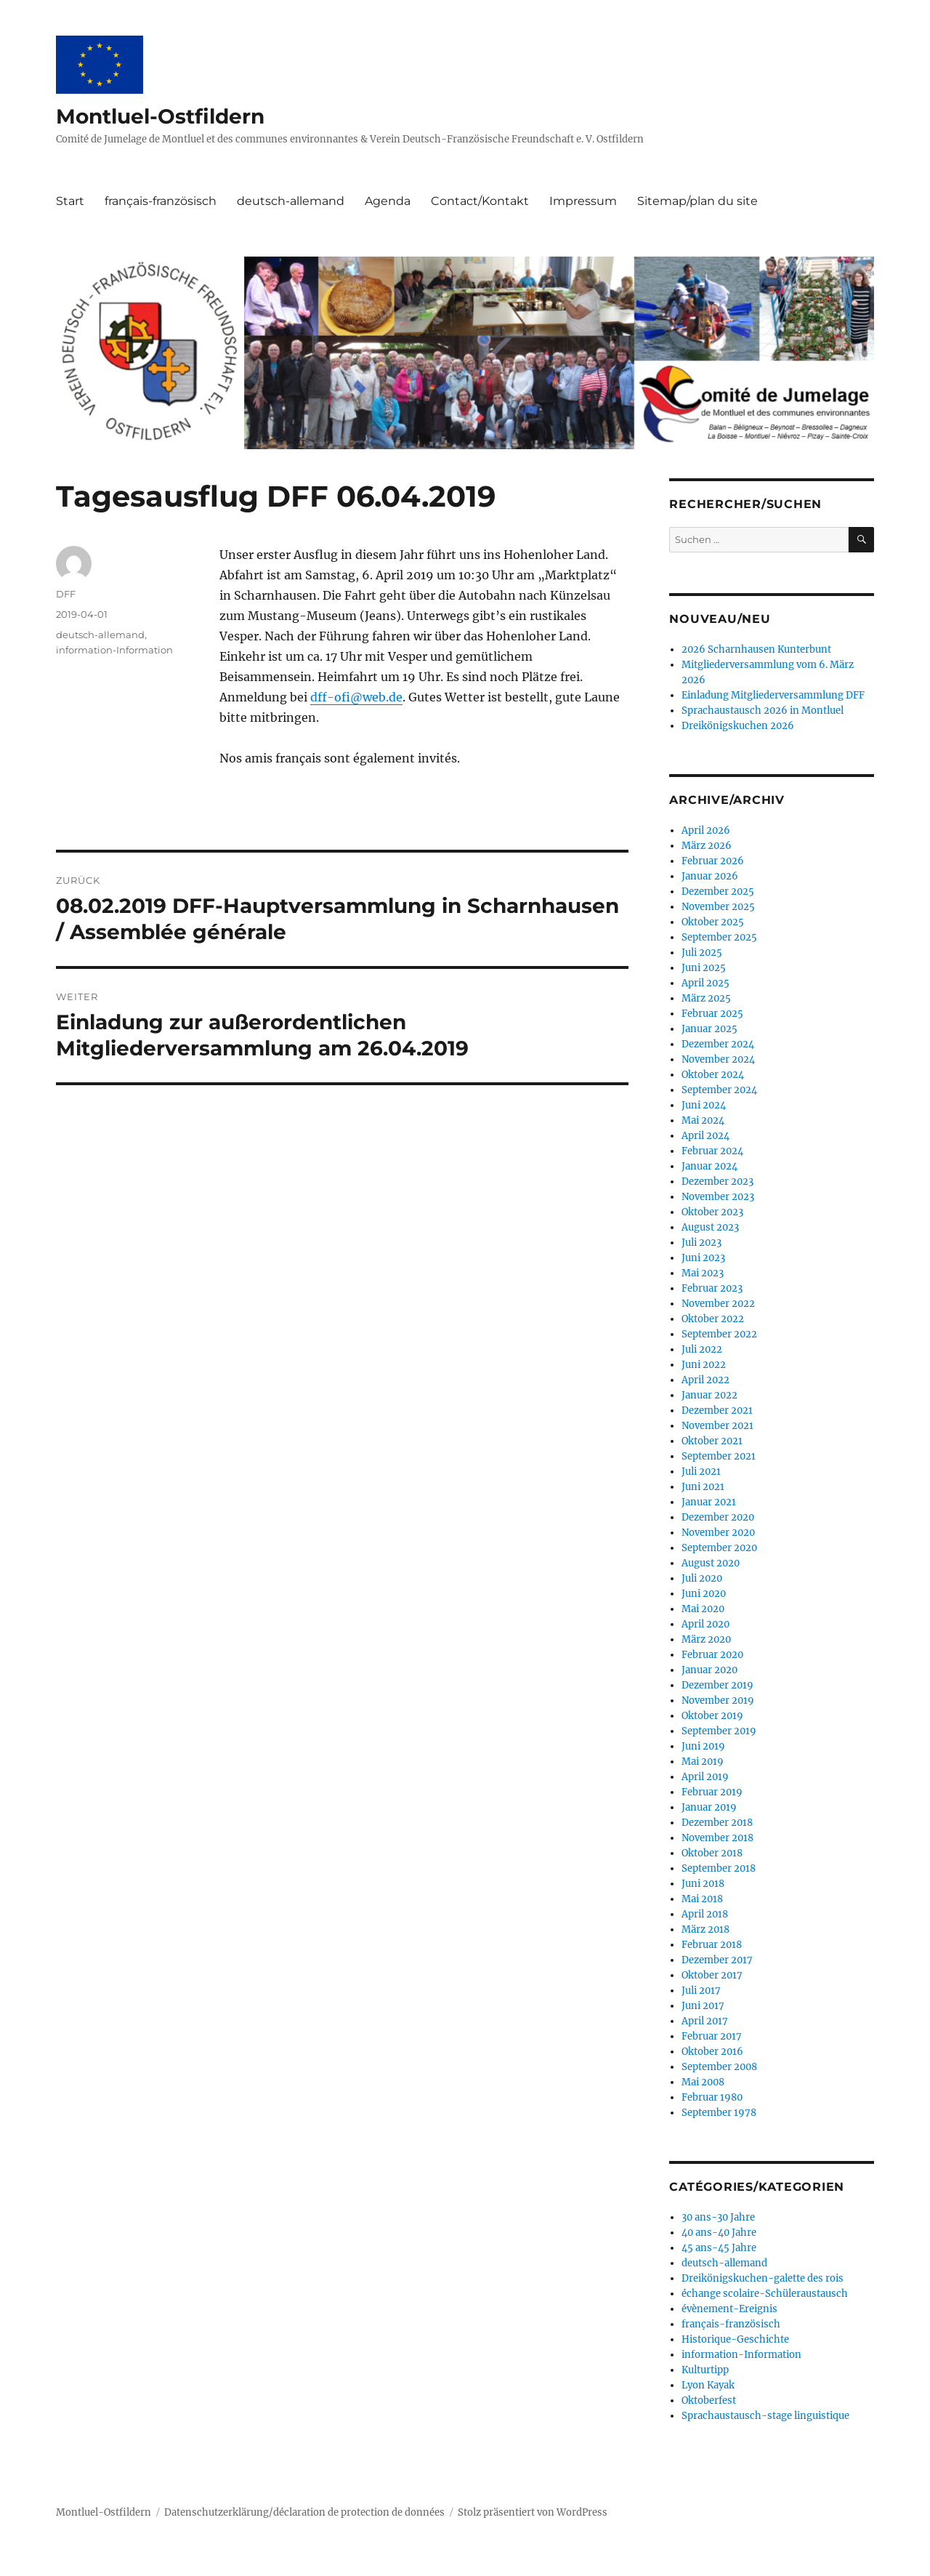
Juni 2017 (703, 2006)
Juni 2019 (703, 1746)
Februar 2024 (712, 1151)
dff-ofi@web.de (356, 697)
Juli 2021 (701, 1471)
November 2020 (718, 1532)
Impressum (583, 201)
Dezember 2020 (718, 1517)
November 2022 (718, 1303)
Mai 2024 (703, 1120)
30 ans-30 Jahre (718, 2217)
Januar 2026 (710, 876)
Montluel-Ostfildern (160, 116)
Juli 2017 (701, 1990)
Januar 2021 (709, 1502)
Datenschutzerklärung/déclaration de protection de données (304, 2512)
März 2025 (706, 998)
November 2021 (717, 1426)
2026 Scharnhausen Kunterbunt (756, 649)
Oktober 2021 (712, 1441)
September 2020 (719, 1548)
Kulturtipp (705, 2370)
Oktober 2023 (712, 1212)
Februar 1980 (712, 2097)
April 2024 (705, 1136)
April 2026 (706, 830)
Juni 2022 (704, 1365)
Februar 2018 (712, 1945)
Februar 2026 (713, 861)
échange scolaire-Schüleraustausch (765, 2293)
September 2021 (719, 1456)
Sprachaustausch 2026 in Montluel (763, 710)
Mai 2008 (703, 2082)
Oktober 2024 (713, 1074)
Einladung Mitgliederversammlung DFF (773, 695)
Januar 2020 (709, 1670)
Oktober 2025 (713, 922)
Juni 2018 (703, 1883)
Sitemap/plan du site (697, 201)
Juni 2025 (704, 968)
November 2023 (718, 1197)
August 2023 (710, 1227)
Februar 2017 (712, 2036)
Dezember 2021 (717, 1410)
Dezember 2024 (718, 1044)
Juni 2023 (703, 1258)
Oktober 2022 (713, 1319)
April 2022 (705, 1380)
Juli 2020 (702, 1578)
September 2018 (719, 1868)
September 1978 (719, 2112)
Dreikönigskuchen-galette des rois (763, 2278)
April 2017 (705, 2021)
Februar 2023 (712, 1288)
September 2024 (719, 1090)
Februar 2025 (712, 1013)
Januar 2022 (709, 1395)
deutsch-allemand (290, 201)
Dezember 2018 (717, 1822)
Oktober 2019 (712, 1716)
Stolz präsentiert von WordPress (532, 2512)
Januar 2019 (709, 1807)
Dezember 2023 (717, 1181)
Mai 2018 (702, 1899)
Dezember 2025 (718, 891)
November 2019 (718, 1700)
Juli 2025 (702, 952)
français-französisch (161, 201)
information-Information (114, 650)
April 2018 (705, 1914)
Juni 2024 (704, 1105)
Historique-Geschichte (735, 2339)
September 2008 (719, 2067)
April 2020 (705, 1624)
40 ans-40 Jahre (719, 2232)
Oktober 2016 (712, 2051)
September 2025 (719, 937)
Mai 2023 (703, 1273)
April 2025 (705, 983)
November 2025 (718, 907)
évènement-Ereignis (729, 2309)
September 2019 (719, 1731)
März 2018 (705, 1929)
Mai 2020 (703, 1609)
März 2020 (706, 1639)
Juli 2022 (702, 1349)
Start (70, 201)
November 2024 (718, 1059)
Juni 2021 (703, 1487)
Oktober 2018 (712, 1853)
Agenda (388, 201)
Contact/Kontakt (480, 201)
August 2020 (711, 1563)
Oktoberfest (709, 2400)
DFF (66, 594)
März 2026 (707, 846)
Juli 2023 (701, 1242)
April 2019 (705, 1777)
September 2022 (719, 1334)
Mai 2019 (703, 1761)
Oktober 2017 (712, 1975)
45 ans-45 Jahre (719, 2248)
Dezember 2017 (717, 1960)
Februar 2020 (712, 1655)
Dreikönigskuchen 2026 (738, 726)
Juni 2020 (704, 1593)
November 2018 (717, 1838)
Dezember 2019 (717, 1685)
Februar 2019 (712, 1792)
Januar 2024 (709, 1166)
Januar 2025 (709, 1029)
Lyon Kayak (708, 2385)
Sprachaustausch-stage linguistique (765, 2416)
